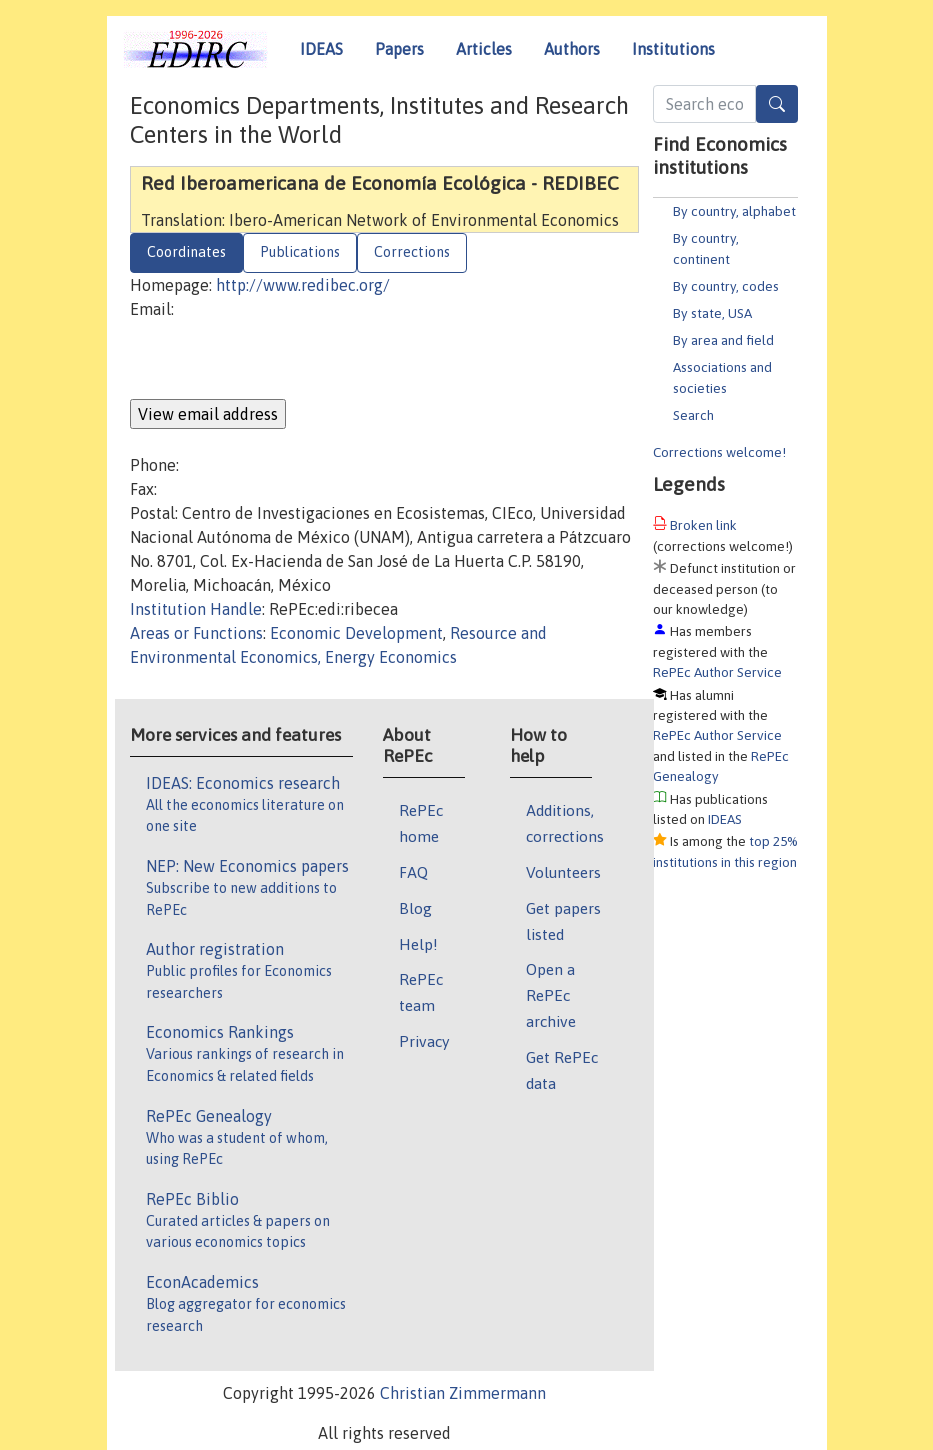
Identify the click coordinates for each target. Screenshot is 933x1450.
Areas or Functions (196, 633)
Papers (399, 49)
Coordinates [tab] (186, 252)
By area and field (723, 340)
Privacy (424, 1041)
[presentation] (282, 360)
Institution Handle (196, 609)
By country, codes (726, 286)
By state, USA (712, 313)
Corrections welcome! (719, 452)
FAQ (413, 872)
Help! (418, 944)
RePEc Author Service (717, 672)
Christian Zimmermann (463, 1393)
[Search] (777, 104)
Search (693, 415)
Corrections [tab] (412, 252)
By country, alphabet (734, 211)
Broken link (703, 525)
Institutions (673, 49)
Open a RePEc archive (551, 995)
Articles (484, 49)
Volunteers (563, 872)
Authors (572, 49)
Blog (415, 908)
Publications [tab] (300, 252)
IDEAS (321, 49)
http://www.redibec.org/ (303, 285)
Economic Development (356, 633)
